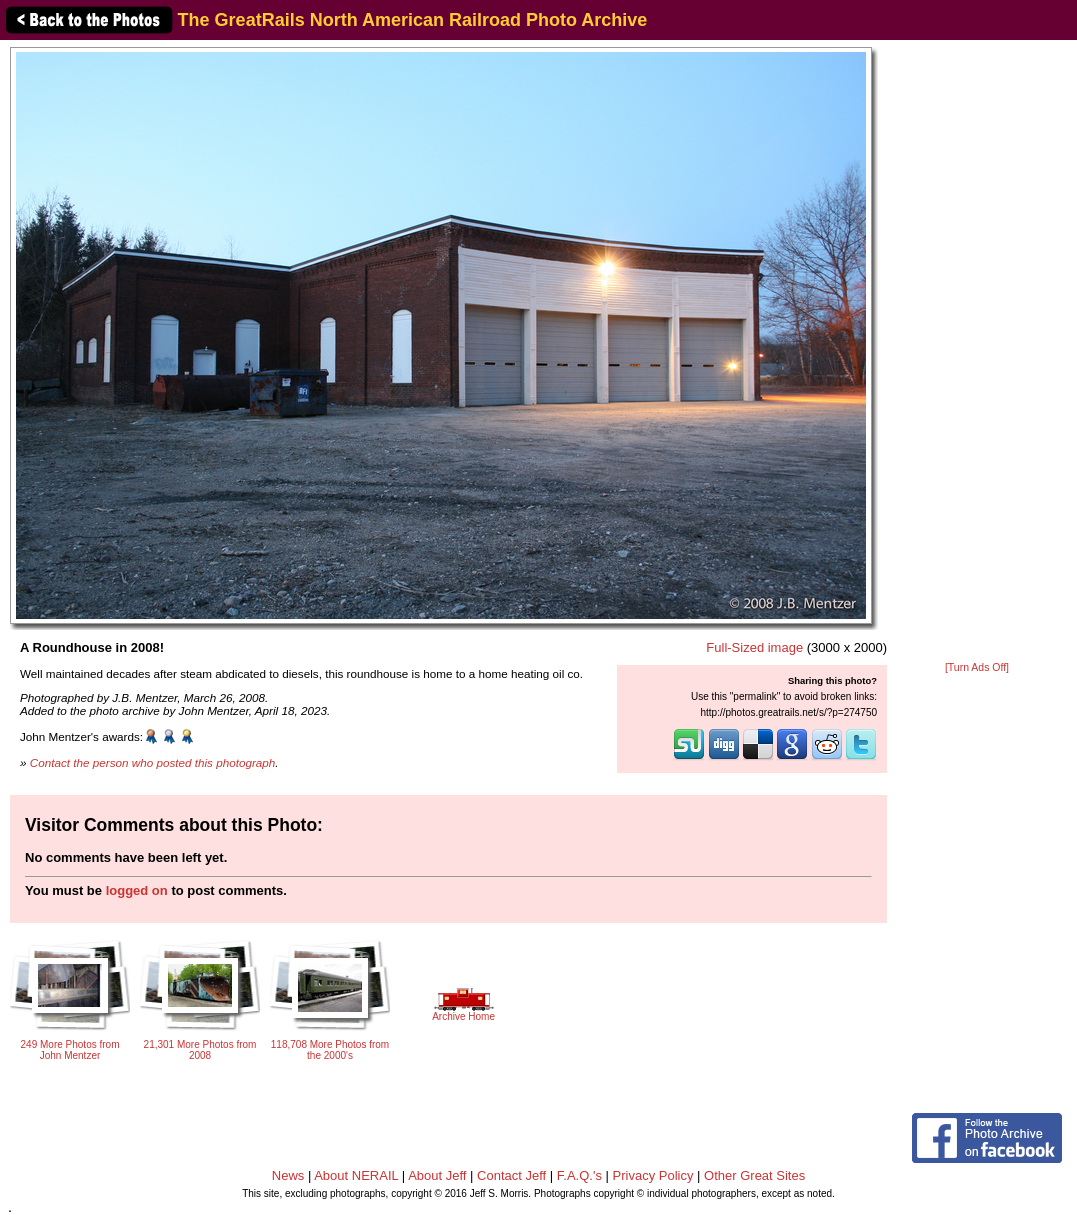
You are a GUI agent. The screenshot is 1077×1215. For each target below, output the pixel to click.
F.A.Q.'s (579, 1175)
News (288, 1175)
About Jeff (437, 1175)
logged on (137, 890)
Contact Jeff (511, 1175)
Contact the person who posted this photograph (153, 762)
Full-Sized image (754, 647)
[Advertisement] (977, 352)
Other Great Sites (754, 1175)
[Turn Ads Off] (977, 667)
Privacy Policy (653, 1175)
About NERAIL (356, 1175)
